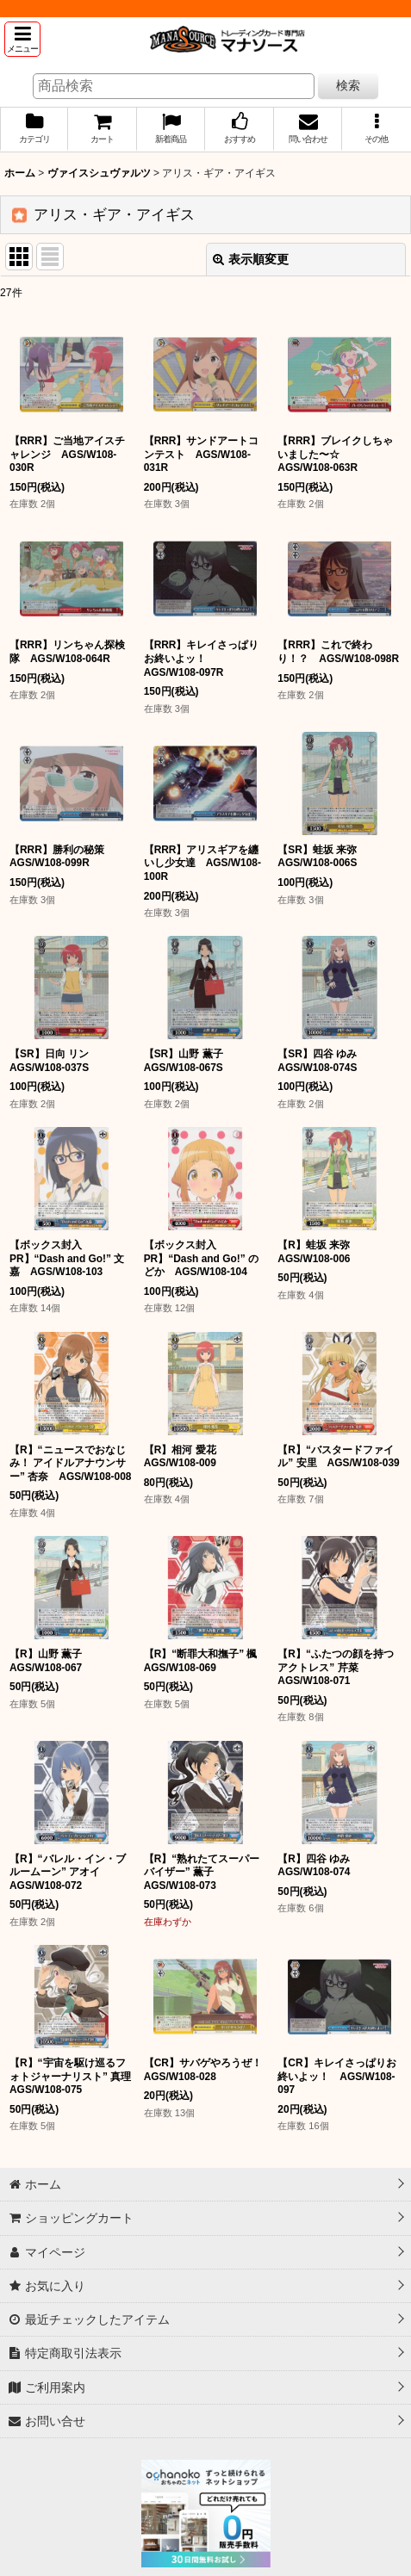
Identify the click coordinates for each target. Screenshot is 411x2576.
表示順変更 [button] (251, 259)
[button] (22, 39)
